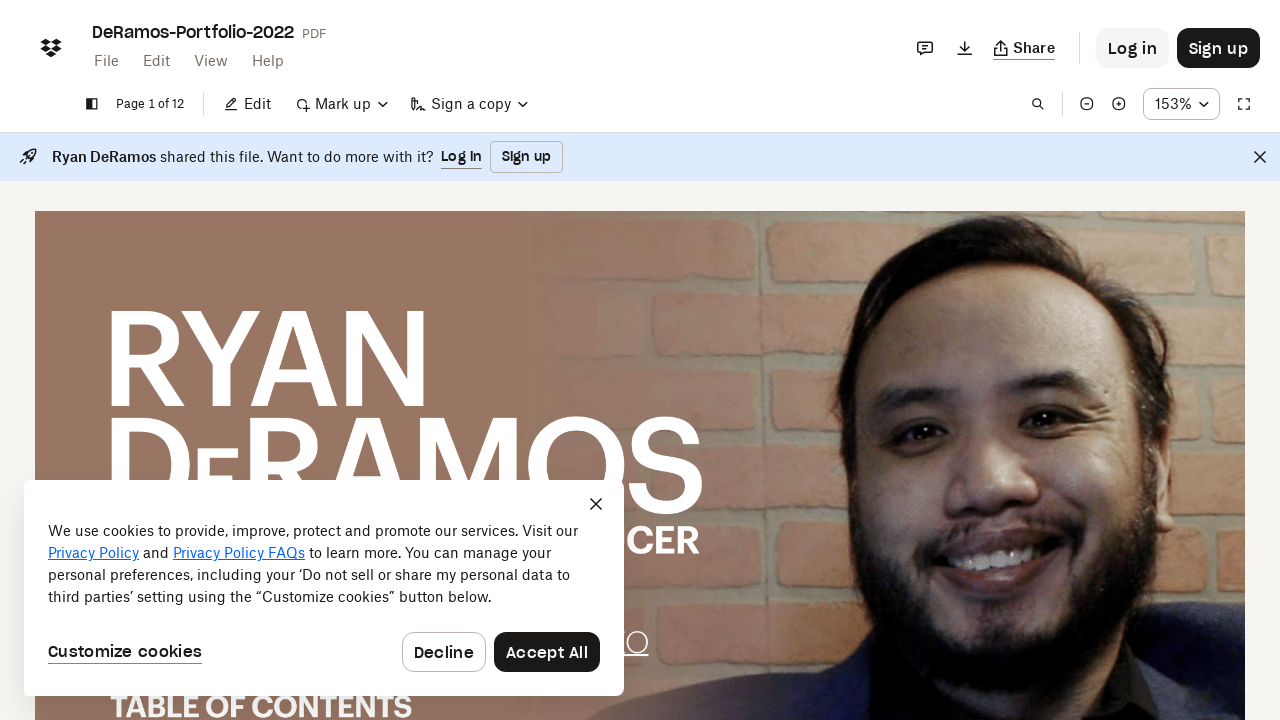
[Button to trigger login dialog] (1132, 48)
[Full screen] (1244, 104)
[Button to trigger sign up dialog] (1218, 48)
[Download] (965, 48)
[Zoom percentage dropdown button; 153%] (1181, 104)
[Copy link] (1024, 48)
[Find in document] (1038, 104)
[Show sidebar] (92, 104)
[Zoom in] (1119, 104)
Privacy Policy (93, 552)
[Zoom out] (1087, 104)
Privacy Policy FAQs (239, 552)
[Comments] (925, 48)
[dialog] (324, 588)
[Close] (1260, 157)
